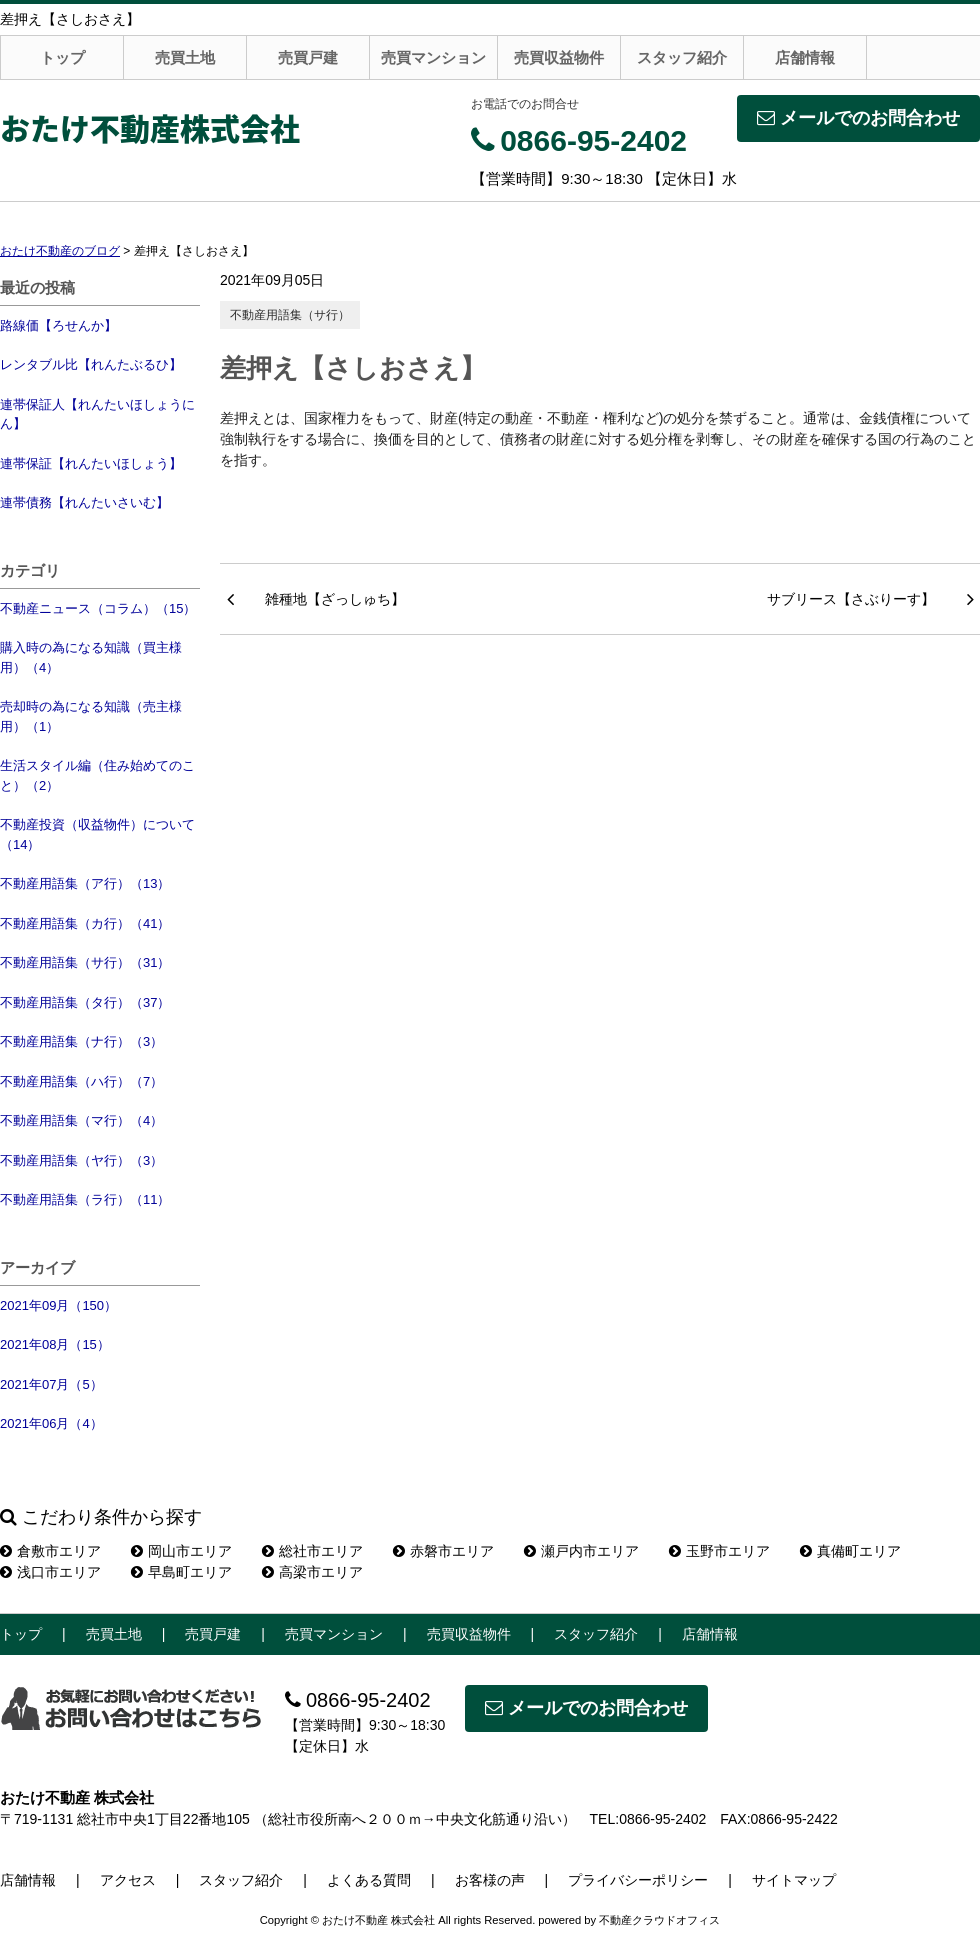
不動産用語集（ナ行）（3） (81, 1041)
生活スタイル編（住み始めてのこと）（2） (97, 775)
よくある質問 (369, 1880)
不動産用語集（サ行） (290, 315)
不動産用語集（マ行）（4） (81, 1120)
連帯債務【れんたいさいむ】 (84, 502)
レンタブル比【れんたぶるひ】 (91, 364)
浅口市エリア (50, 1572)
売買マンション (433, 57)
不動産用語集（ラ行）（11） (85, 1199)
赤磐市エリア (443, 1551)
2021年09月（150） (58, 1305)
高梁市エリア (312, 1572)
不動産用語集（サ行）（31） (85, 962)
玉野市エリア (719, 1551)
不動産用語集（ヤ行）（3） (81, 1160)
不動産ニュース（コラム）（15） (98, 608)
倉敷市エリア (50, 1551)
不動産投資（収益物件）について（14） (97, 834)
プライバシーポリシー (638, 1880)
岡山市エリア (181, 1551)
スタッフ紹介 (682, 57)
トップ (62, 57)
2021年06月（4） (51, 1423)
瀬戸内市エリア (581, 1551)
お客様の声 (490, 1880)
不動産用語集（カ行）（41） (85, 923)
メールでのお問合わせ (858, 118)
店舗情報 (805, 57)
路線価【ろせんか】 (58, 325)
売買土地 (185, 57)
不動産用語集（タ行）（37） (85, 1002)
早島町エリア (181, 1572)
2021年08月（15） (55, 1344)
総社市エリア (312, 1551)
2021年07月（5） (51, 1384)
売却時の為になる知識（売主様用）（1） (91, 716)
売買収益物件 (559, 57)
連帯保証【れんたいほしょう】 (91, 463)
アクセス (128, 1880)
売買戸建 (308, 57)
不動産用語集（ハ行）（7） (81, 1081)
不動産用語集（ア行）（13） (85, 883)
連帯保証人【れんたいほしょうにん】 (97, 414)
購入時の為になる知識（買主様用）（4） (91, 657)
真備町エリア (850, 1551)
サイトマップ (794, 1880)
